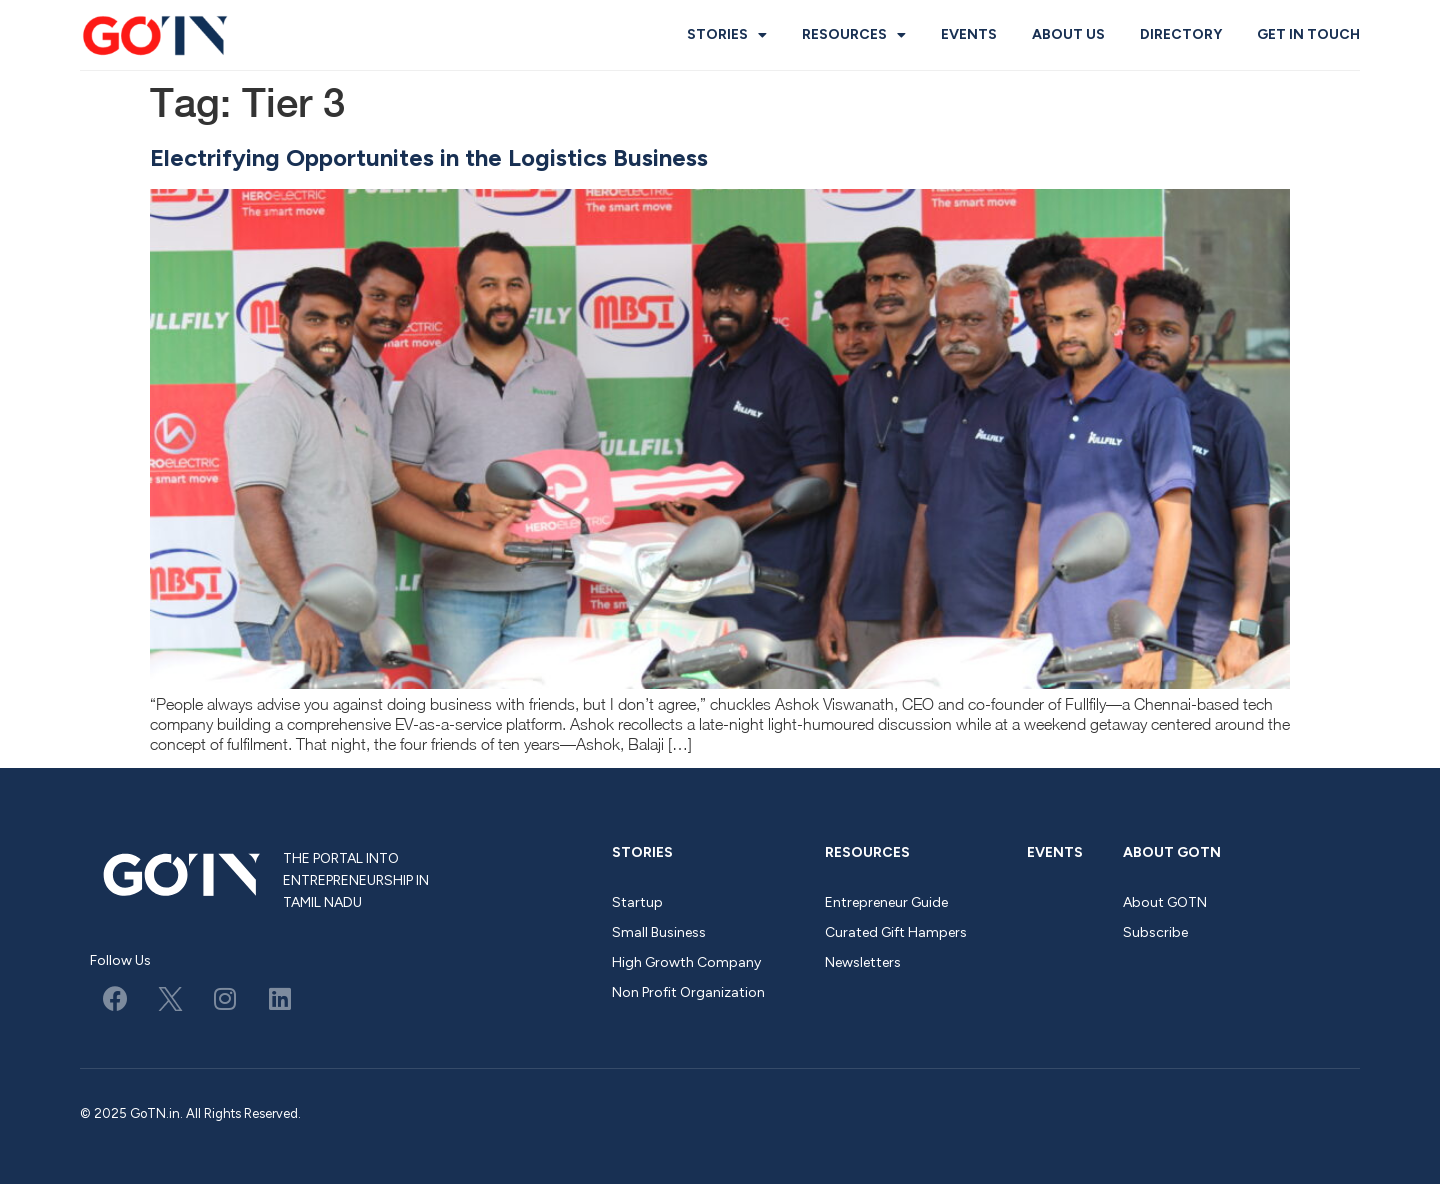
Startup (637, 902)
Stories (727, 35)
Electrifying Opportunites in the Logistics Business (429, 157)
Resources (854, 35)
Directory (1181, 34)
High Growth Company (686, 962)
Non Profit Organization (688, 992)
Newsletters (863, 962)
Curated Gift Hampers (896, 932)
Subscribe (1155, 932)
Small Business (659, 932)
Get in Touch (1308, 34)
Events (969, 34)
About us (1068, 34)
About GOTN (1172, 852)
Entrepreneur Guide (886, 902)
